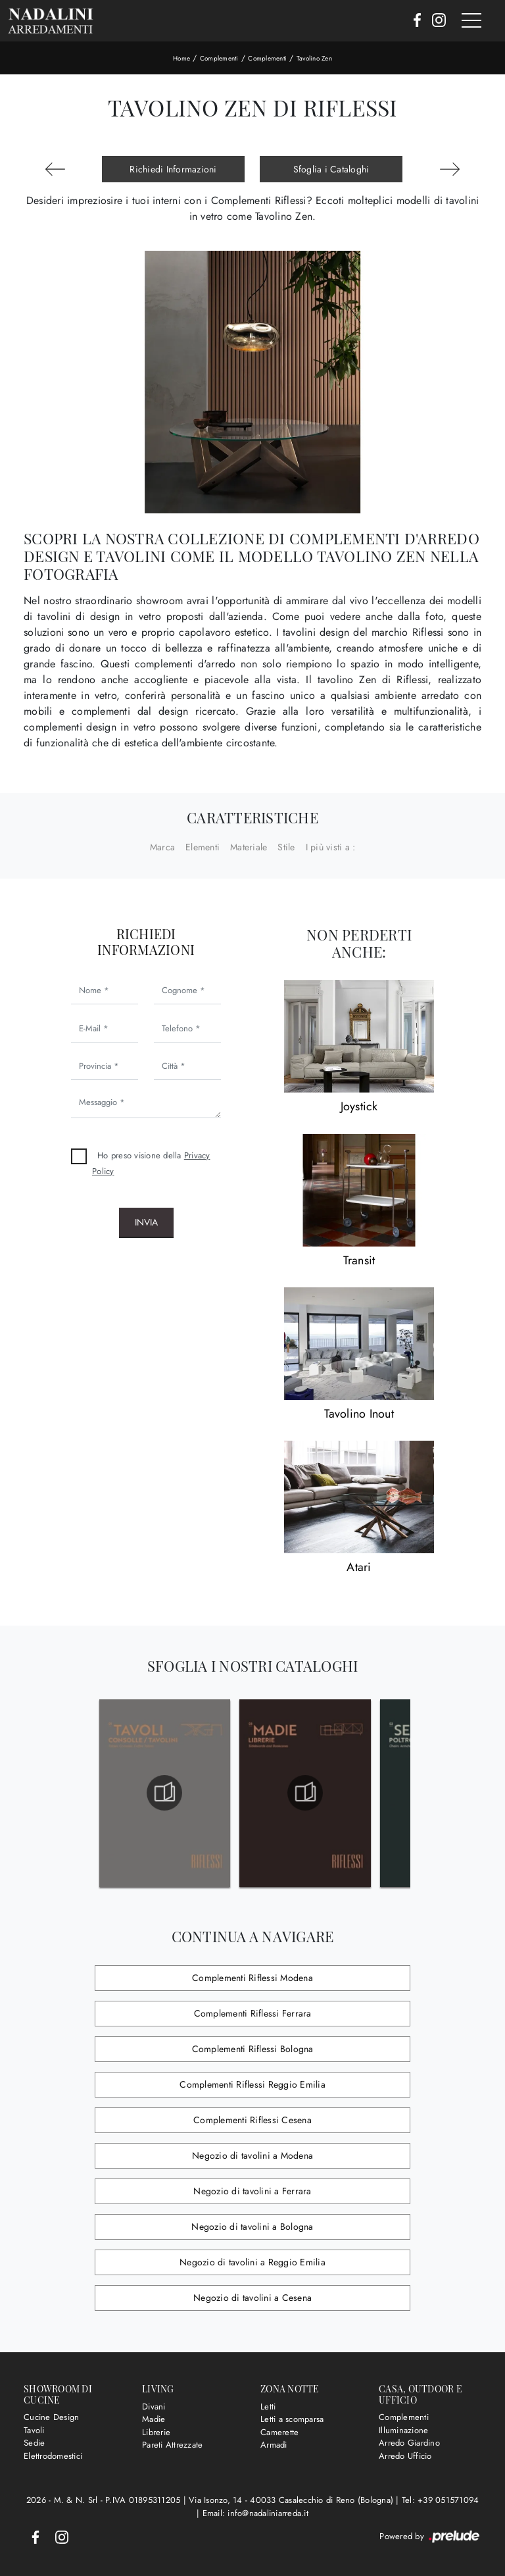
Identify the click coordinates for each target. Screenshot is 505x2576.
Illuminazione (403, 2430)
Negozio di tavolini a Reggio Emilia (252, 2262)
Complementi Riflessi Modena (252, 1977)
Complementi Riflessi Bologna (253, 2048)
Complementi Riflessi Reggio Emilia (252, 2084)
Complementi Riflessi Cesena (252, 2119)
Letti (268, 2406)
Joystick (359, 1106)
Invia (146, 1222)
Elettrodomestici (53, 2456)
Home (181, 58)
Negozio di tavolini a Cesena (252, 2297)
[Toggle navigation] (471, 21)
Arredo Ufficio (405, 2456)
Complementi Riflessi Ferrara (253, 2013)
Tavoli (34, 2430)
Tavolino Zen (314, 58)
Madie (153, 2419)
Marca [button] (162, 847)
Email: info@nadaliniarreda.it (255, 2513)
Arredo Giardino (409, 2442)
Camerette (279, 2432)
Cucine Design (51, 2417)
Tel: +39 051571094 (440, 2500)
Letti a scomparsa (292, 2419)
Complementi (219, 58)
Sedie (34, 2442)
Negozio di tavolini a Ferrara (252, 2191)
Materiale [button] (248, 847)
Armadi (273, 2444)
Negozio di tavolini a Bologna (252, 2226)
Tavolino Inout (359, 1413)
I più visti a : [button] (331, 847)
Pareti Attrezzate (172, 2444)
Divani (154, 2406)
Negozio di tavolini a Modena (252, 2155)
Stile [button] (286, 847)
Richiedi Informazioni (173, 169)
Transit (359, 1260)
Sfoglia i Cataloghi (331, 169)
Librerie (156, 2432)
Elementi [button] (202, 847)
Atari (359, 1567)
